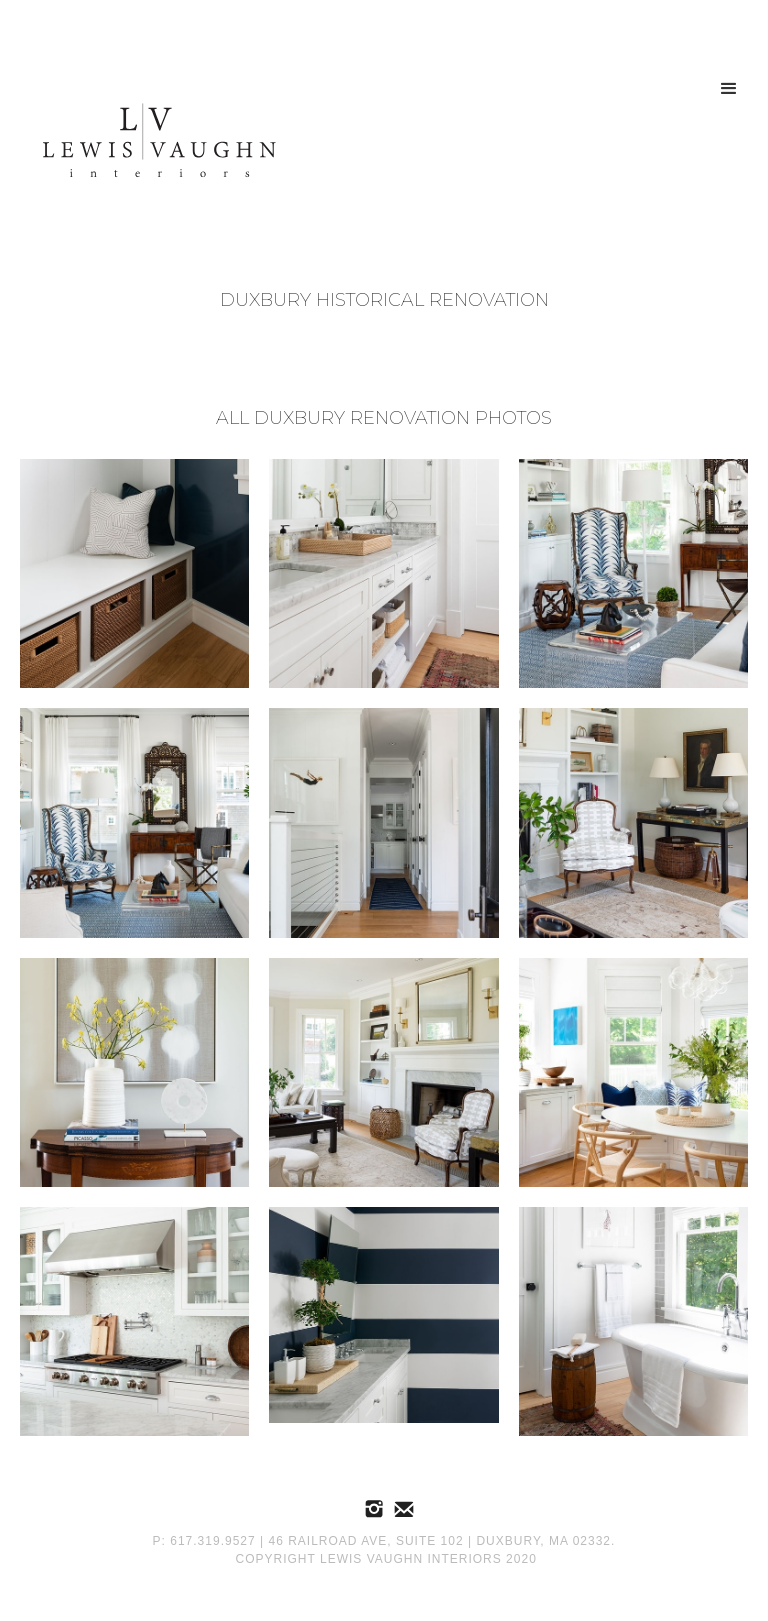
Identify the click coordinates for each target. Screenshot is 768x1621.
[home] (152, 144)
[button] (729, 89)
